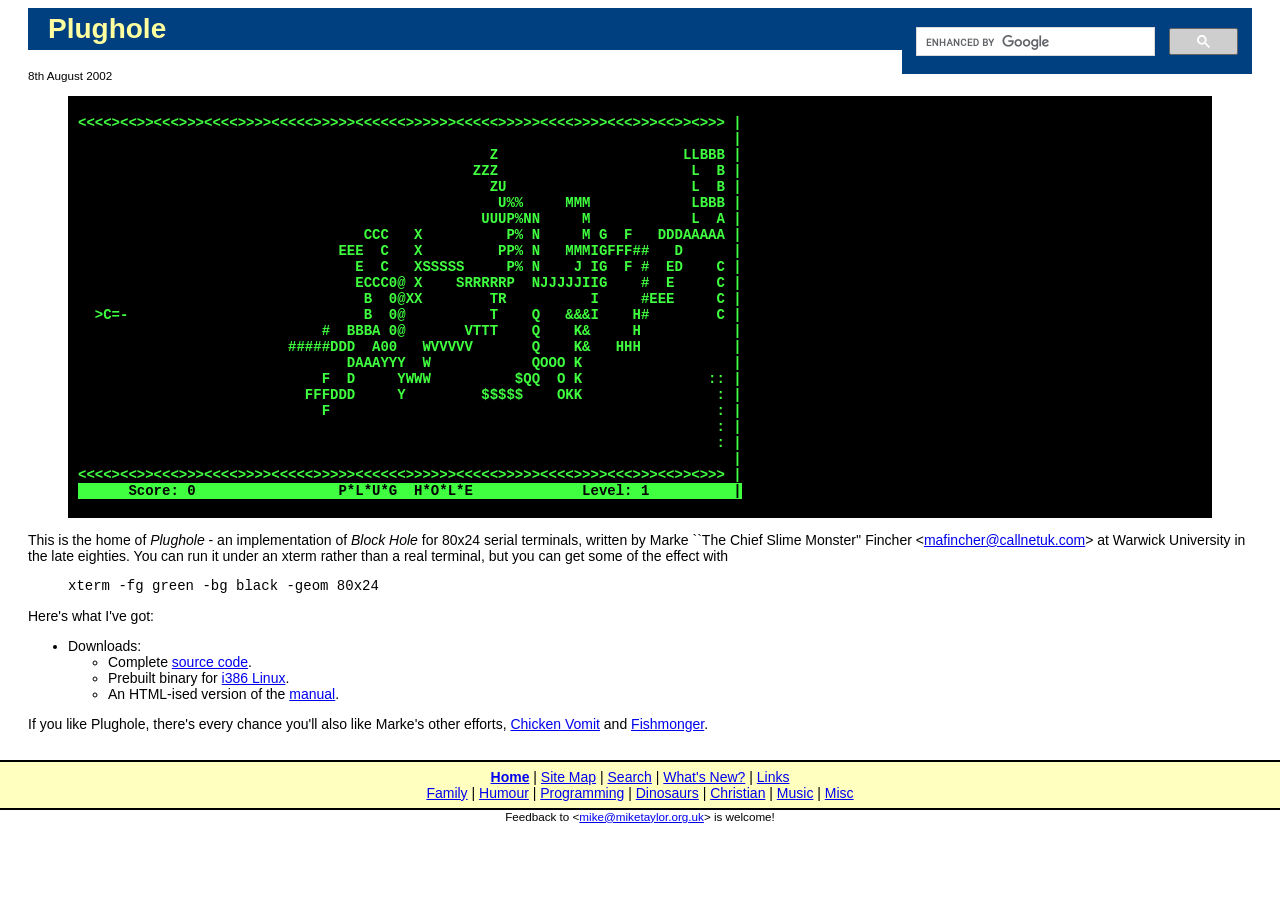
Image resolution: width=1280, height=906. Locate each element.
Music (795, 868)
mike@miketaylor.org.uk (641, 891)
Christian (737, 868)
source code (210, 737)
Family (446, 868)
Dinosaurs (667, 868)
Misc (839, 868)
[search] (1033, 42)
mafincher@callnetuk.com (1004, 612)
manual (312, 769)
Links (773, 852)
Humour (504, 868)
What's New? (704, 852)
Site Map (568, 852)
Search (630, 852)
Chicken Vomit (554, 799)
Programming (582, 868)
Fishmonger (667, 799)
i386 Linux (254, 753)
